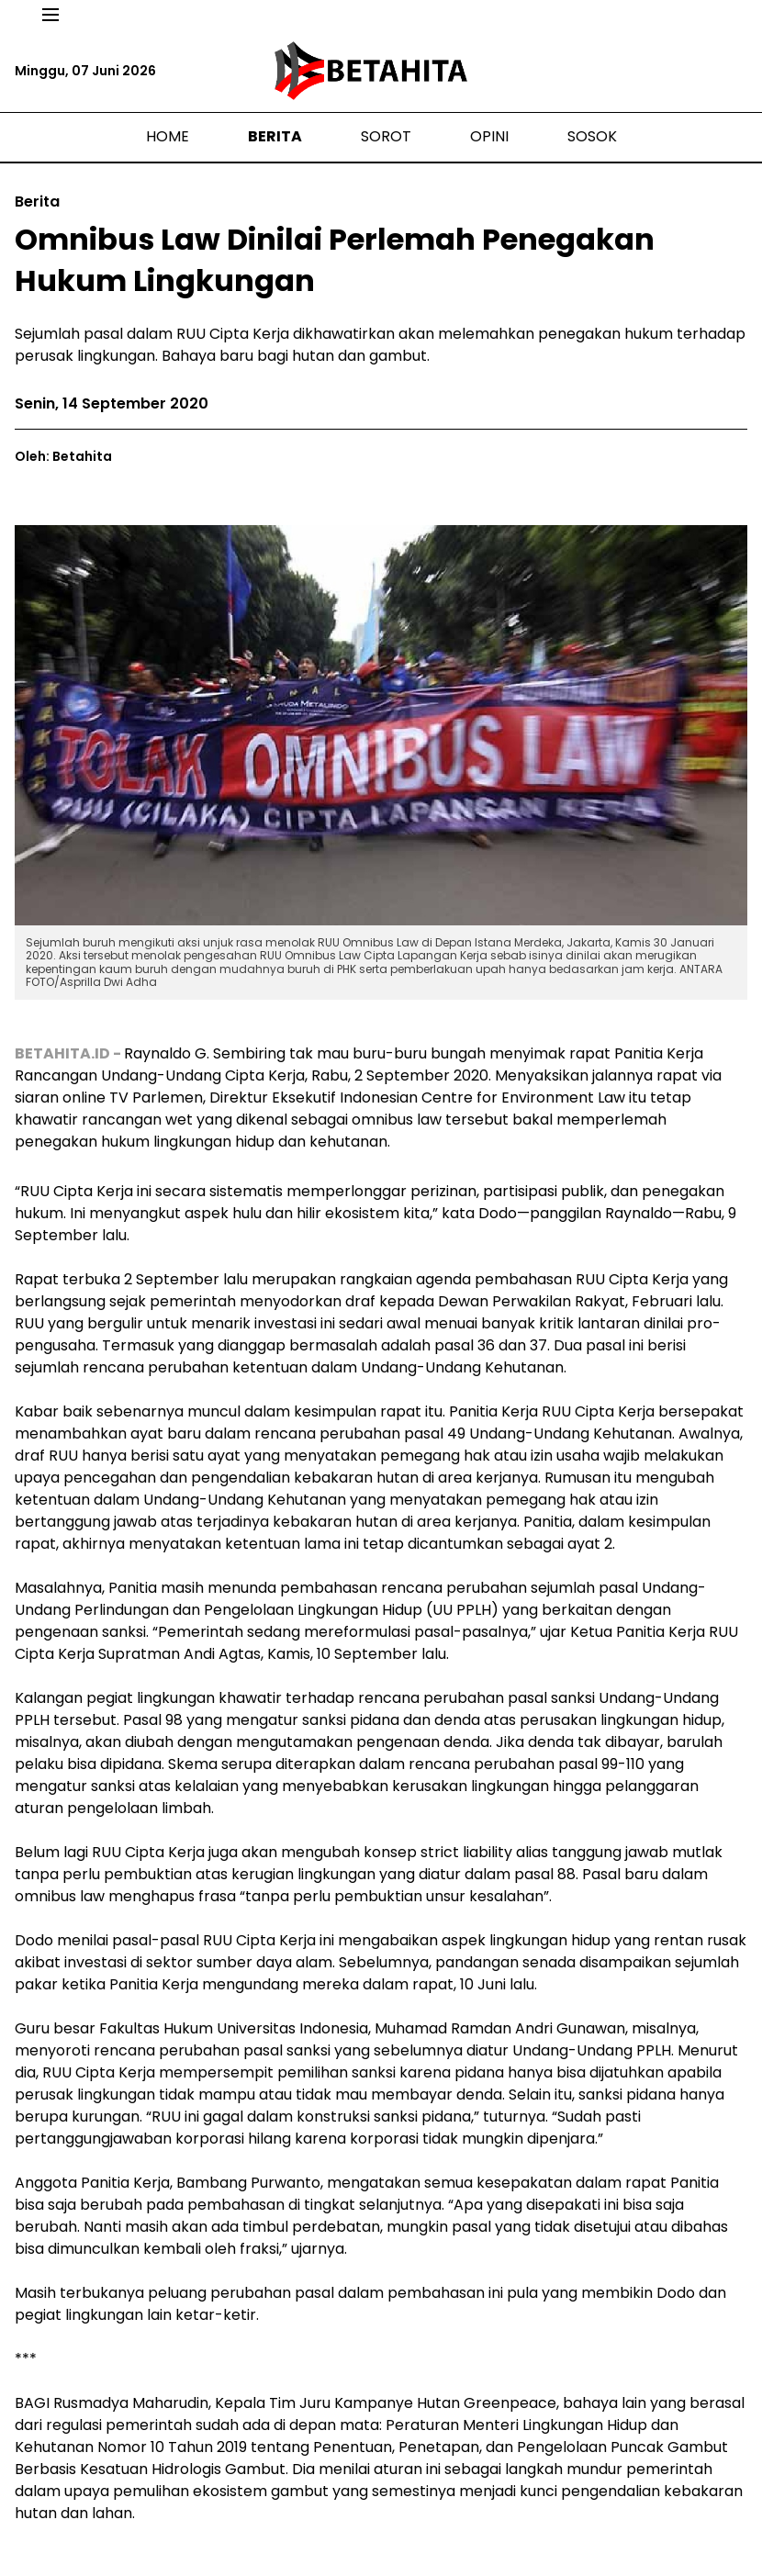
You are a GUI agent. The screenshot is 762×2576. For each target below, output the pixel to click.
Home (167, 136)
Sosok (592, 136)
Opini (489, 136)
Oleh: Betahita (63, 456)
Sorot (386, 136)
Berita (275, 136)
